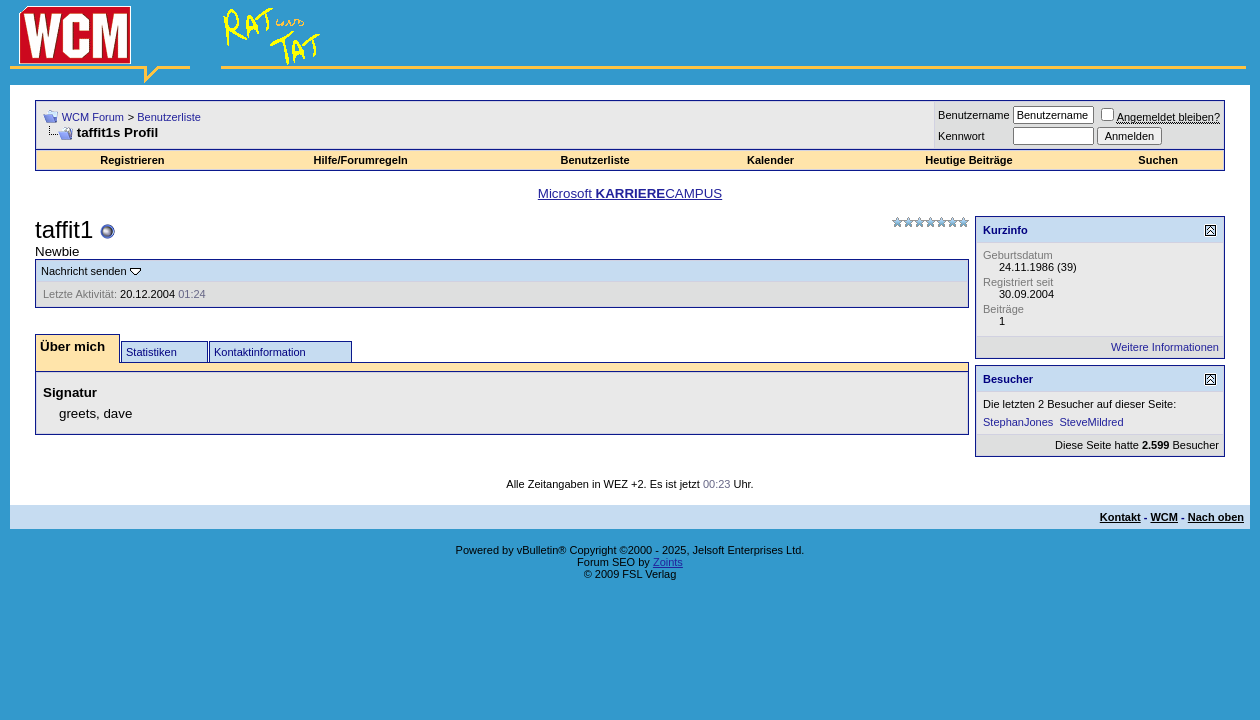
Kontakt (1120, 517)
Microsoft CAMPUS (630, 193)
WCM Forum (93, 117)
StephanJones (1018, 422)
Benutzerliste (169, 117)
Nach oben (1216, 517)
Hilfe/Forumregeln (361, 160)
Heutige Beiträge (968, 160)
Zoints (668, 562)
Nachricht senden (84, 271)
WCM (1164, 517)
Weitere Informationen (1165, 347)
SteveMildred (1091, 422)
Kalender (770, 160)
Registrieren (132, 160)
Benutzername (974, 115)
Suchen (1158, 160)
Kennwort (961, 136)
